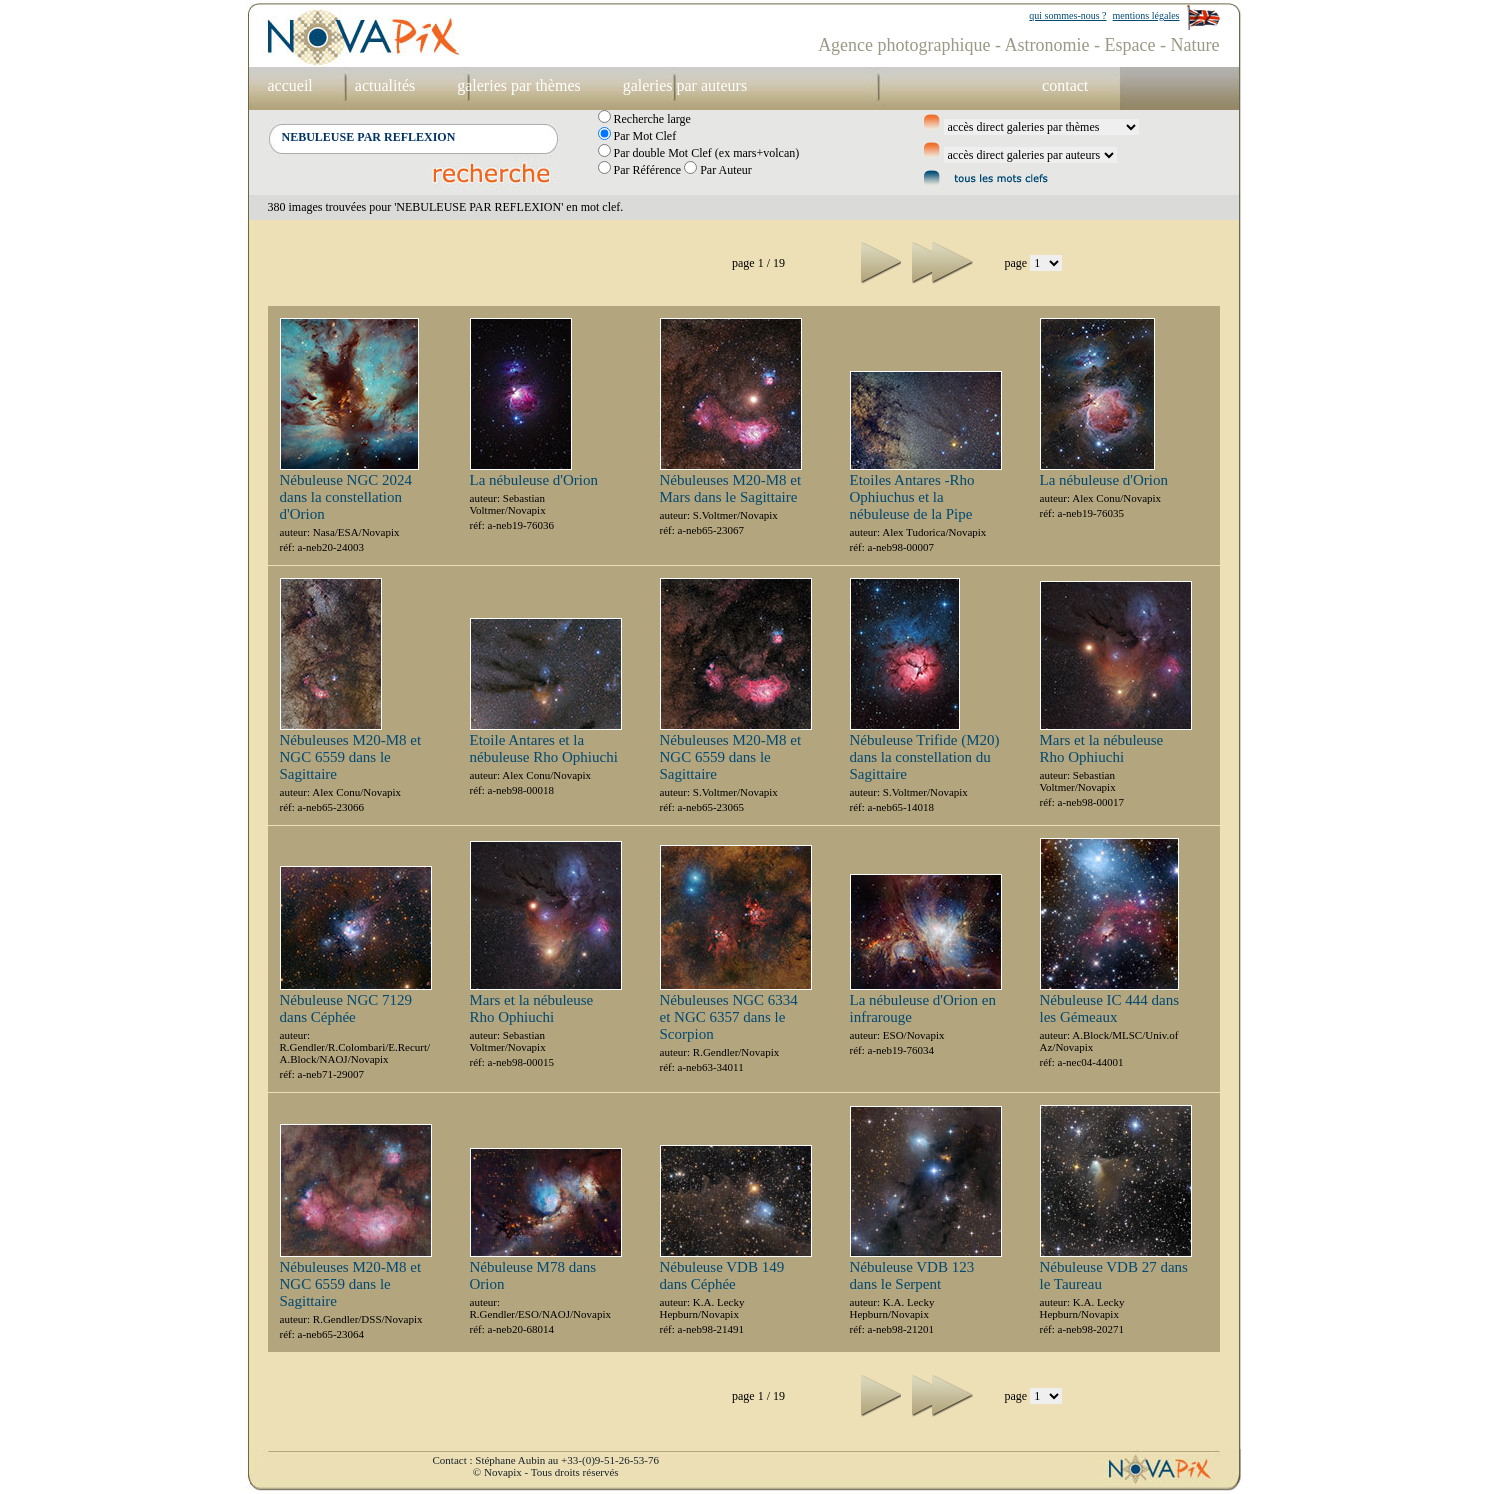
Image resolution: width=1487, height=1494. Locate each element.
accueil (290, 85)
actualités (385, 85)
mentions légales (1146, 15)
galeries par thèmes (519, 85)
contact (1065, 85)
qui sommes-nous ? (1067, 15)
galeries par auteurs (685, 85)
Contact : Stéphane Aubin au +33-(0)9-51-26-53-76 (546, 1460)
